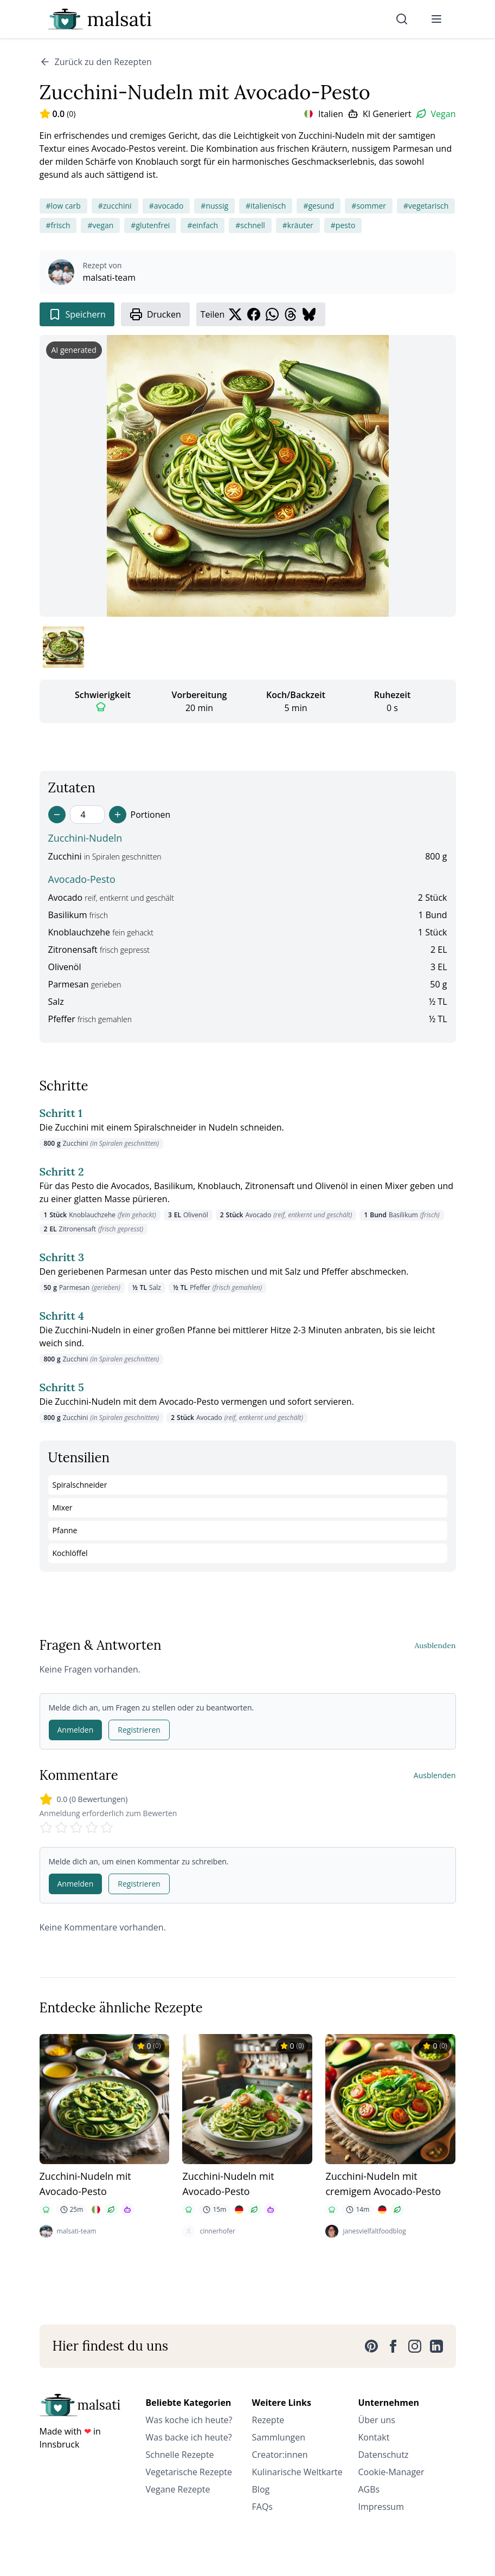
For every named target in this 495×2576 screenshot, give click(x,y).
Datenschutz (383, 2455)
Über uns (376, 2420)
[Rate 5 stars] (106, 1827)
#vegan (100, 225)
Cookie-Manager (391, 2472)
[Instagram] (414, 2346)
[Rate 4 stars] (91, 1827)
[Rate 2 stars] (61, 1827)
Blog (261, 2489)
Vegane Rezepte (178, 2489)
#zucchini (115, 206)
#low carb (63, 206)
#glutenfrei (150, 225)
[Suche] (402, 19)
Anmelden (75, 1730)
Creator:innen (280, 2455)
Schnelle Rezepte (180, 2455)
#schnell (250, 225)
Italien (330, 114)
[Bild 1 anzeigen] (63, 647)
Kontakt (374, 2437)
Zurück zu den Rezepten (96, 62)
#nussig (214, 206)
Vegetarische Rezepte (189, 2472)
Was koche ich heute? (189, 2420)
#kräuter (297, 225)
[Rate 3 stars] (76, 1827)
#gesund (318, 206)
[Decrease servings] (57, 814)
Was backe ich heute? (189, 2437)
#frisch (58, 225)
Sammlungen (278, 2437)
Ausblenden (434, 1645)
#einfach (202, 225)
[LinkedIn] (436, 2346)
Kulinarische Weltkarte (297, 2472)
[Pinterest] (371, 2346)
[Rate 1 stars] (46, 1827)
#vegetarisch (425, 206)
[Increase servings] (117, 814)
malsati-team (109, 277)
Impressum (381, 2507)
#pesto (343, 225)
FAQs (262, 2507)
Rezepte (268, 2420)
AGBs (369, 2489)
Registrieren (139, 1730)
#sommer (368, 206)
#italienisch (266, 206)
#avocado (166, 206)
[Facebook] (393, 2346)
